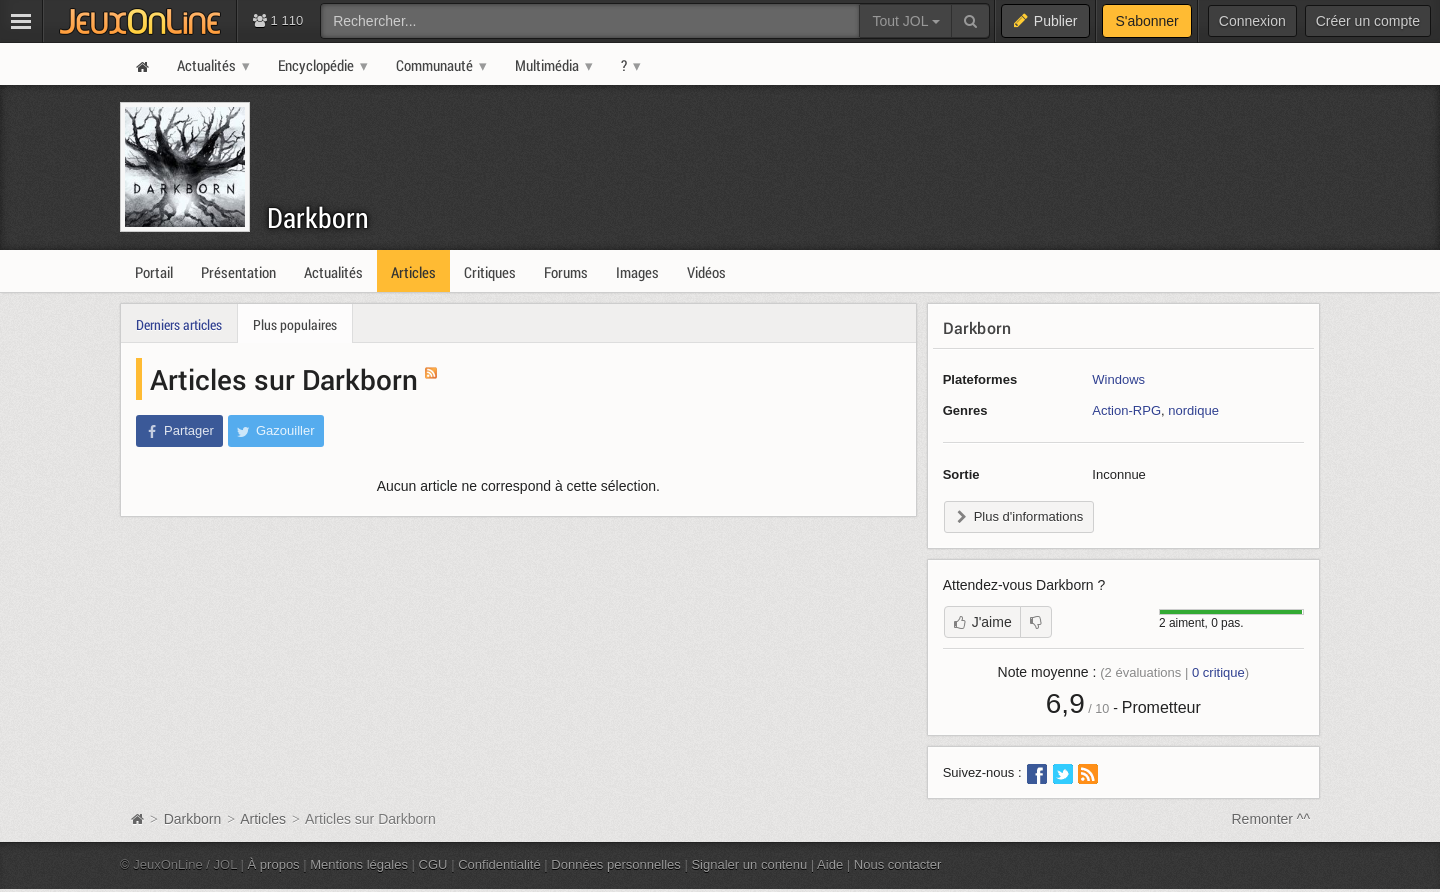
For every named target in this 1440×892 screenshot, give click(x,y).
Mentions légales (359, 864)
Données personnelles (616, 864)
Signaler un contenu (749, 864)
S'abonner (1146, 21)
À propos (274, 864)
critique (1218, 672)
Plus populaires (295, 324)
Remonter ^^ (1271, 819)
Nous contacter (898, 864)
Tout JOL (905, 21)
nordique (1193, 410)
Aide (830, 864)
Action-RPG (1126, 410)
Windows (1118, 379)
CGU (433, 864)
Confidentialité (499, 864)
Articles (263, 819)
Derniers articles (179, 324)
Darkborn (318, 217)
